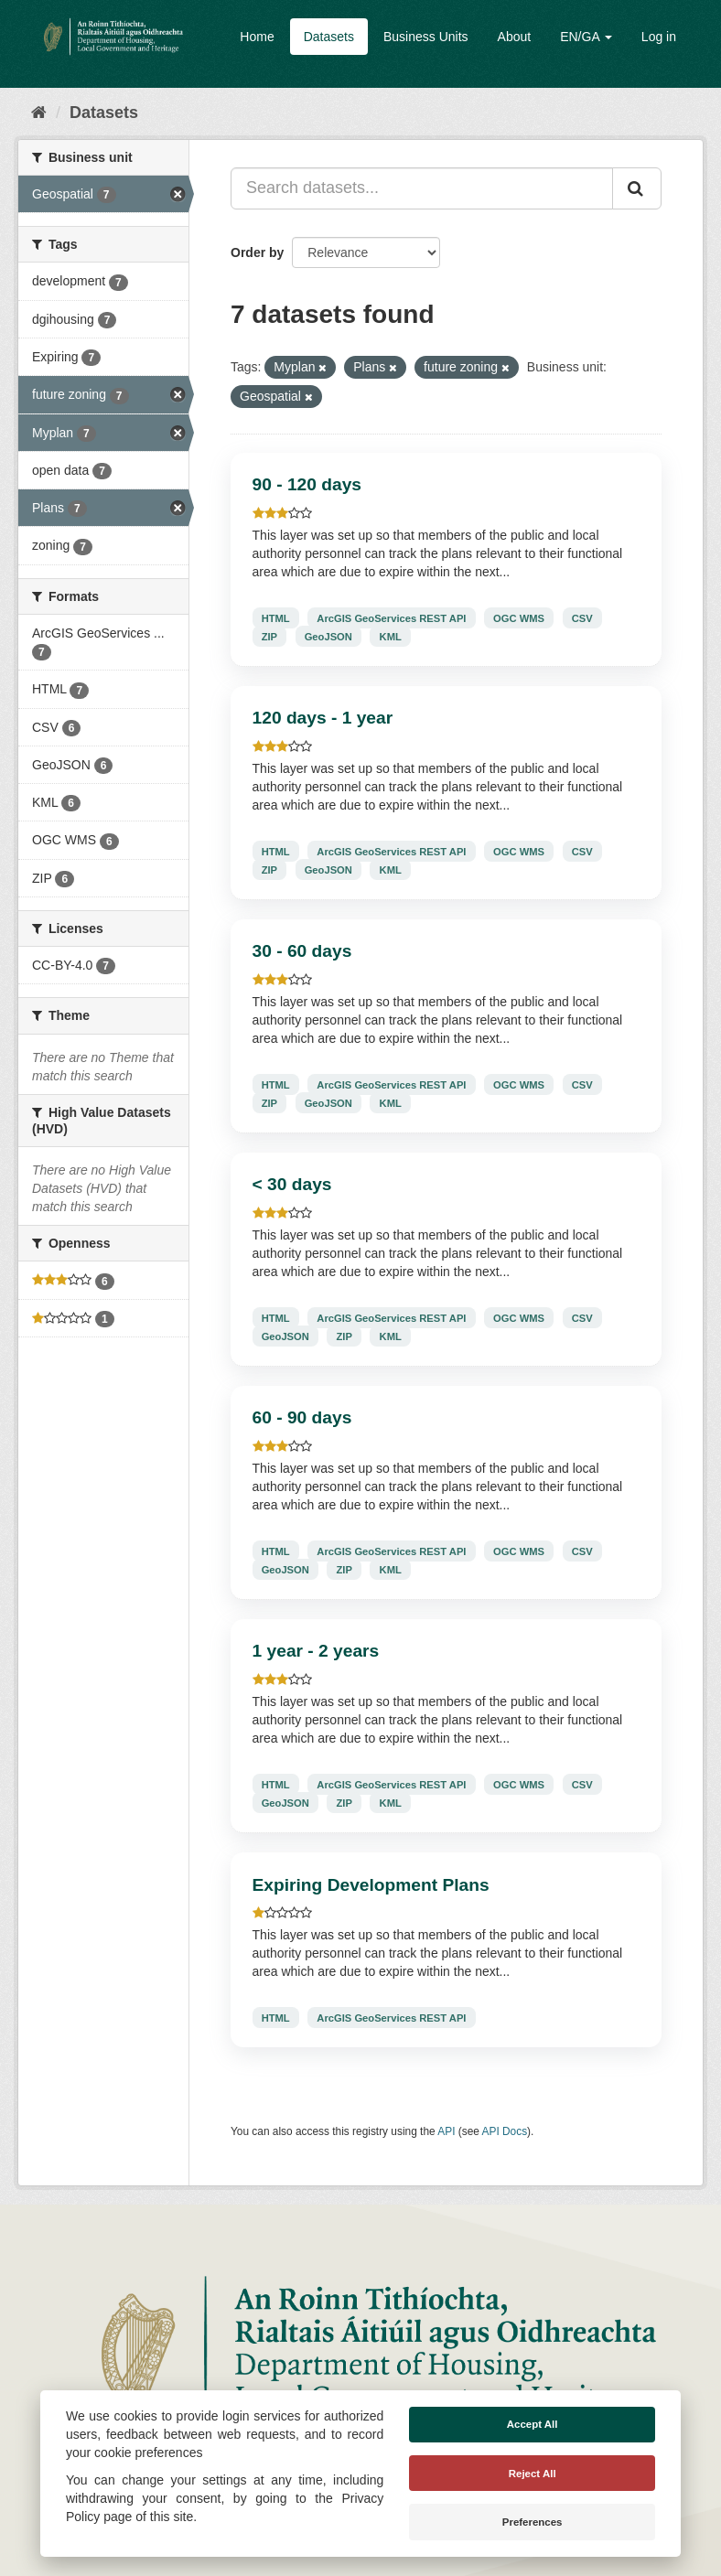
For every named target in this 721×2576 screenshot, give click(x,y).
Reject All (532, 2473)
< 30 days (292, 1184)
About (515, 36)
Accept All (532, 2424)
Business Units (425, 36)
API (446, 2131)
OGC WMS (518, 617)
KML (391, 635)
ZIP (269, 635)
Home (257, 36)
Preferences (532, 2522)
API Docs (505, 2131)
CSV (582, 617)
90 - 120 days (307, 484)
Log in (658, 36)
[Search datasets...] (422, 188)
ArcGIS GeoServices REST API (391, 617)
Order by (257, 252)
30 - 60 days (302, 951)
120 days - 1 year (323, 717)
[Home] (39, 112)
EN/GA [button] (586, 36)
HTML (276, 617)
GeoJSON (328, 635)
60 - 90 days (302, 1417)
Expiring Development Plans (371, 1884)
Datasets (329, 36)
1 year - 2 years (316, 1650)
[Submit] (637, 188)
